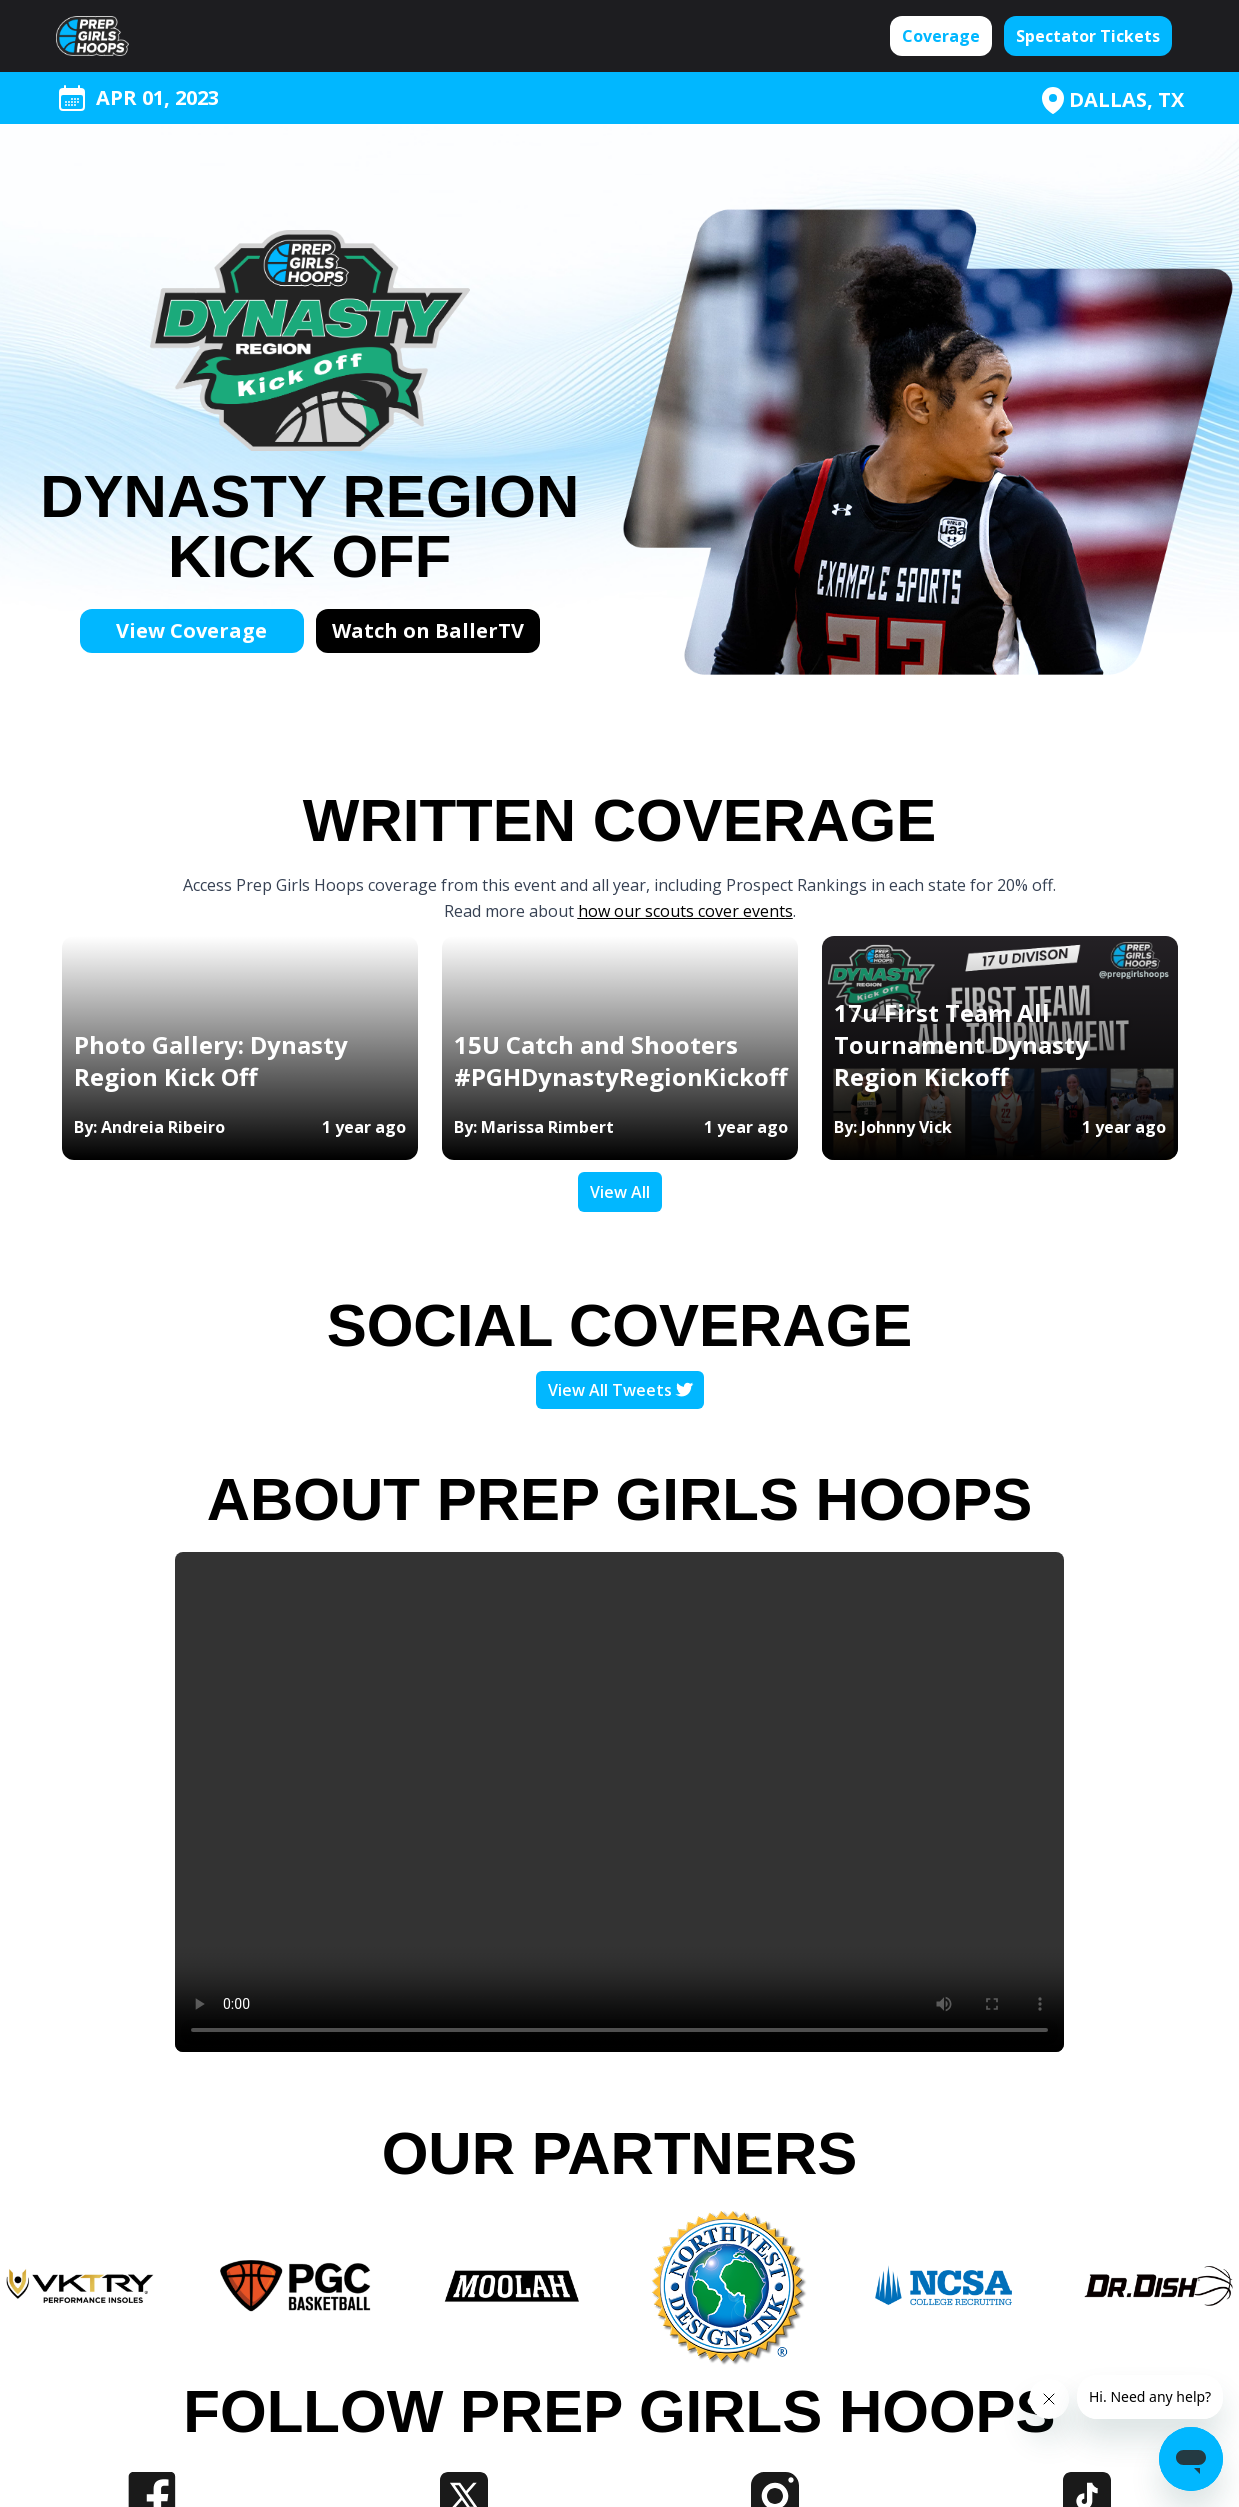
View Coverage (191, 630)
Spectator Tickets (1088, 36)
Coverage (941, 36)
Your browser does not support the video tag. (619, 1802)
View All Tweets (620, 1390)
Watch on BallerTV (428, 630)
